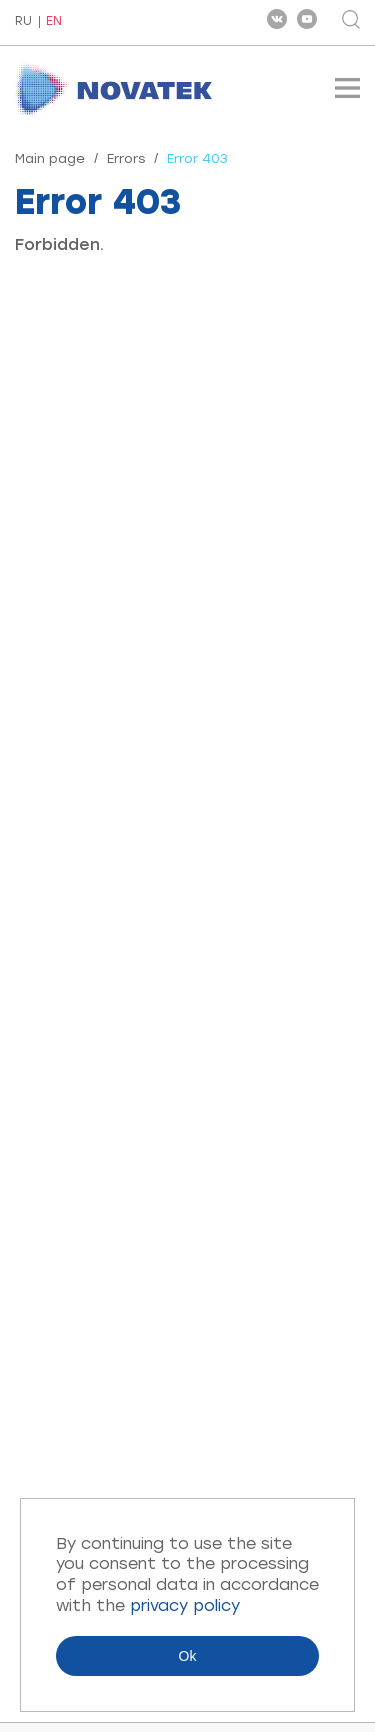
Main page (50, 158)
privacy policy (185, 1605)
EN (54, 21)
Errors (126, 158)
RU (23, 22)
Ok (188, 1656)
